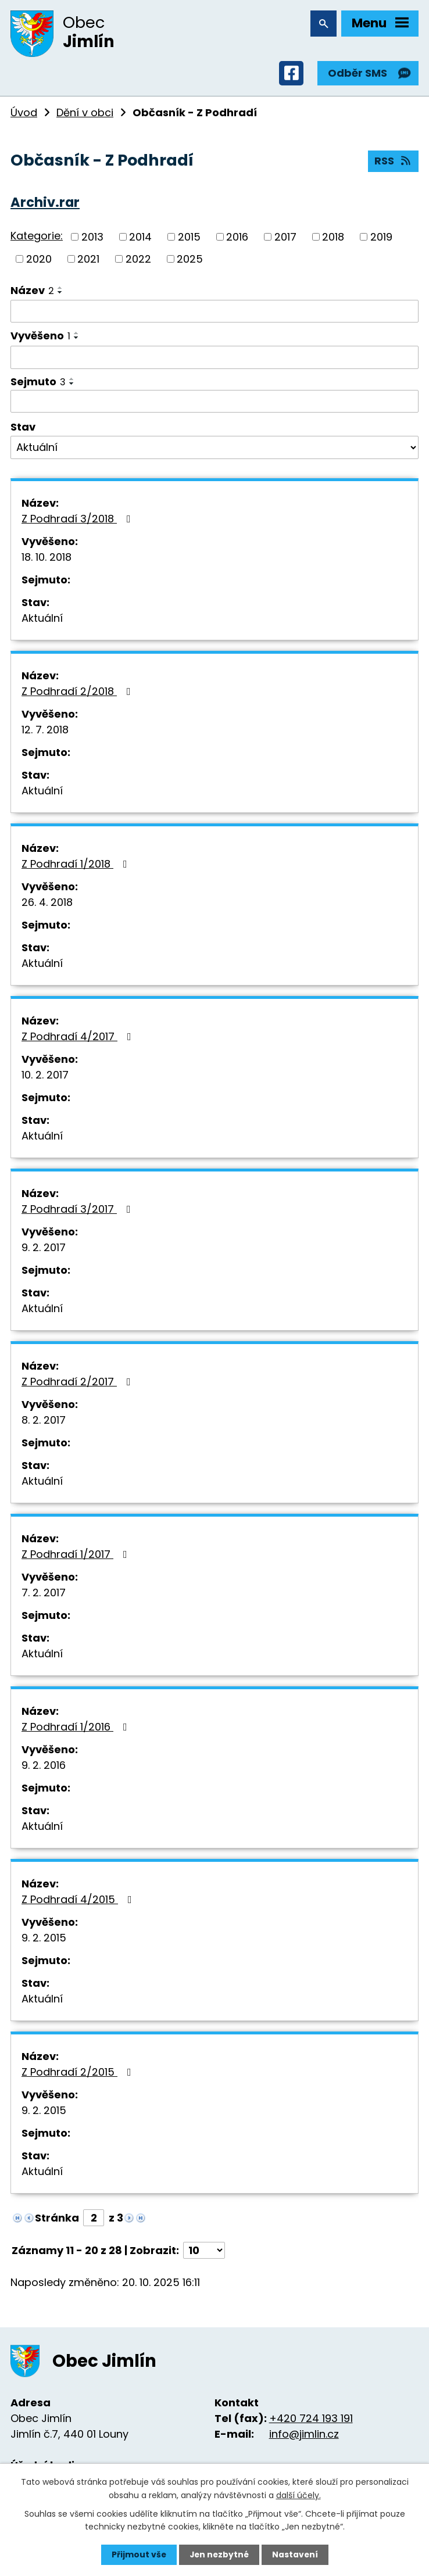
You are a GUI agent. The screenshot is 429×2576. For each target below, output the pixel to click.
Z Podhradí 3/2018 (78, 520)
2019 (381, 238)
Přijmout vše (137, 2554)
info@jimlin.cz (304, 2435)
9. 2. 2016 (44, 1767)
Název (32, 292)
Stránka (57, 2219)
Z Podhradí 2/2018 (78, 693)
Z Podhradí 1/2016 (77, 1728)
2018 (333, 238)
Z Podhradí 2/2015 (79, 2073)
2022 (138, 260)
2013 (92, 238)
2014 (140, 238)
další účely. (298, 2494)
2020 (39, 260)
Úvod (23, 114)
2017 (285, 238)
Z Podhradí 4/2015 (79, 1901)
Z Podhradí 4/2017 (79, 1038)
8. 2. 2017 (44, 1421)
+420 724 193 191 (311, 2420)
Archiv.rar (45, 204)
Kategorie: (36, 238)
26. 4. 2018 (47, 904)
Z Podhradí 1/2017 (77, 1556)
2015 (189, 238)
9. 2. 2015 (44, 1939)
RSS (393, 163)
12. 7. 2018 (45, 731)
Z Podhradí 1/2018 (77, 865)
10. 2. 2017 (45, 1076)
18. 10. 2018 (47, 558)
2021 (88, 260)
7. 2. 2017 (44, 1594)
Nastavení (296, 2554)
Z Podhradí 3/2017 (78, 1210)
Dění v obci (84, 114)
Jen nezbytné (218, 2554)
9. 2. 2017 (44, 1249)
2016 (237, 238)
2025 (190, 260)
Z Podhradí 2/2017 (78, 1383)
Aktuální (42, 619)
